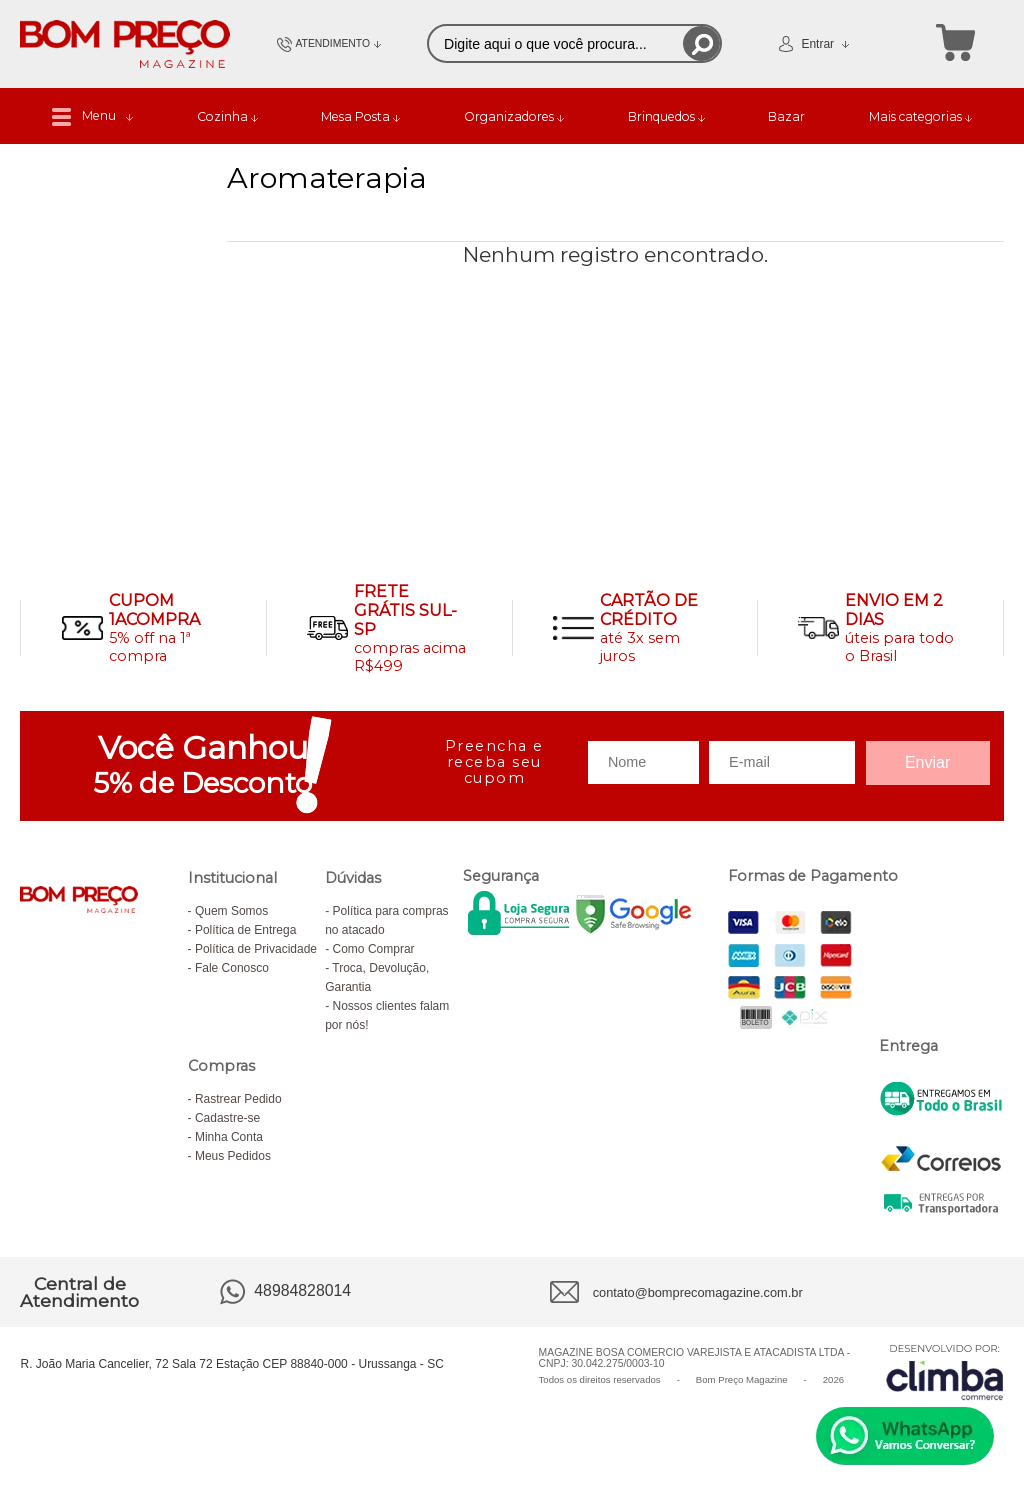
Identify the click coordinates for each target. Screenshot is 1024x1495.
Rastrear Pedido (238, 1099)
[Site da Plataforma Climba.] (945, 1371)
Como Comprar (374, 949)
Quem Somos (231, 911)
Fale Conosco (232, 968)
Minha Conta (229, 1137)
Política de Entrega (245, 930)
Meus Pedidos (233, 1156)
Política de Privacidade (256, 949)
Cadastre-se (227, 1118)
